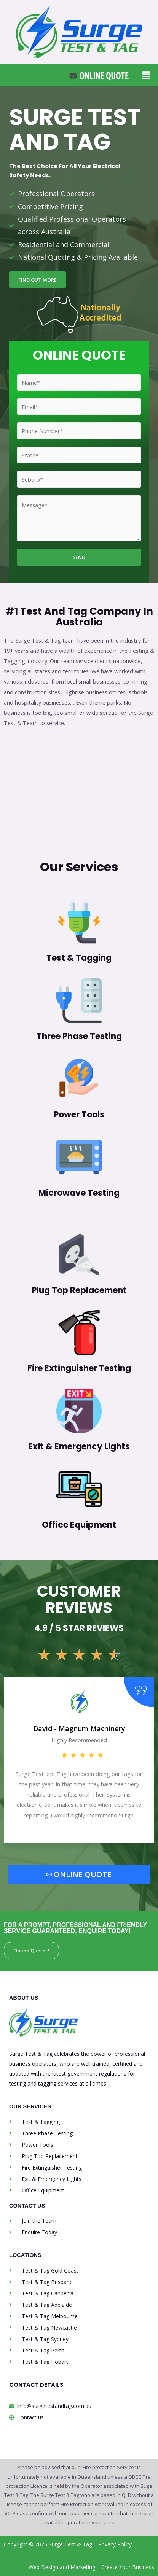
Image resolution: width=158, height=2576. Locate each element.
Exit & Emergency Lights (79, 1446)
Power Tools (79, 1115)
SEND (79, 557)
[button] (146, 75)
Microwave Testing (79, 1193)
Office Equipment (79, 1525)
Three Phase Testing (79, 1036)
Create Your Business (127, 2567)
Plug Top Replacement (79, 1290)
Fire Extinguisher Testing (79, 1368)
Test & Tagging (79, 958)
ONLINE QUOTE (79, 1874)
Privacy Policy (115, 2544)
